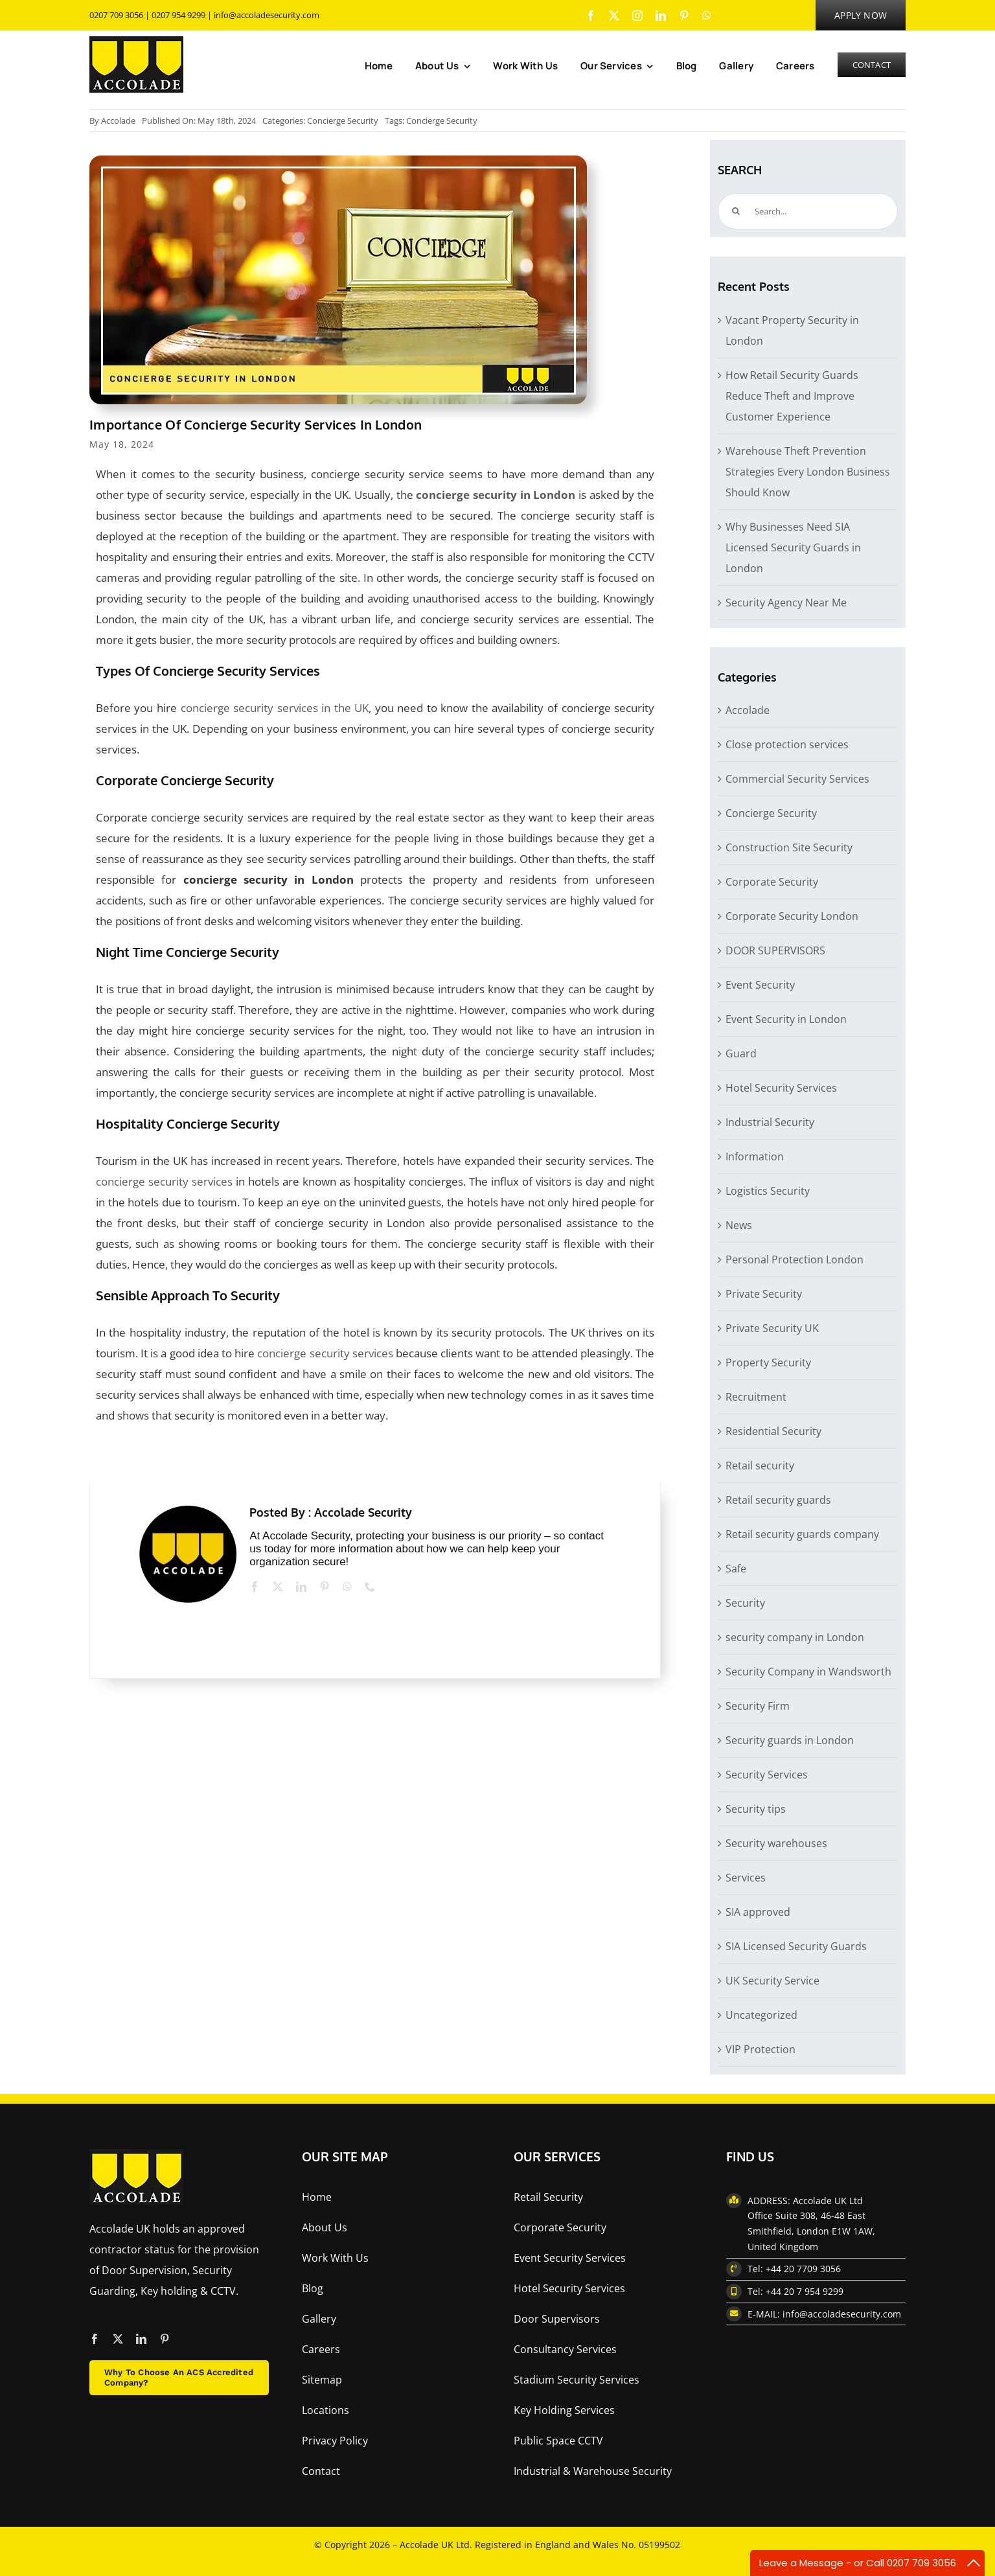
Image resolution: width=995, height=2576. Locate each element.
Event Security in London (786, 1019)
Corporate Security (772, 882)
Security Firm (758, 1706)
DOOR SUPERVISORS (775, 950)
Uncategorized (761, 2015)
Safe (736, 1568)
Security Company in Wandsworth (808, 1671)
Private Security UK (772, 1328)
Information (755, 1156)
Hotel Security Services (781, 1088)
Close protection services (787, 744)
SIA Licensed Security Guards (796, 1946)
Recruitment (756, 1397)
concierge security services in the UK (275, 707)
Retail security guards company (802, 1534)
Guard (741, 1053)
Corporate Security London (792, 916)
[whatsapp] (706, 15)
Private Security (764, 1294)
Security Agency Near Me (786, 602)
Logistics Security (768, 1191)
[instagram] (637, 15)
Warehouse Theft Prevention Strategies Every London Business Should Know (808, 472)
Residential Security (773, 1431)
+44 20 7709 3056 (803, 2268)
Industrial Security (770, 1122)
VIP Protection (760, 2049)
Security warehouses (776, 1843)
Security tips (756, 1809)
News (739, 1225)
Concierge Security (342, 120)
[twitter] (614, 15)
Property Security (768, 1362)
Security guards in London (790, 1740)
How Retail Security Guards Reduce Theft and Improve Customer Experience (792, 396)
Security (745, 1603)
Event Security (760, 985)
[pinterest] (684, 15)
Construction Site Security (789, 847)
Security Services (767, 1774)
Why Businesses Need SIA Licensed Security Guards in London (793, 547)
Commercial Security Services (797, 779)
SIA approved (758, 1912)
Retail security (760, 1465)
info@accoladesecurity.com (266, 15)
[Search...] (808, 211)
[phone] (370, 1586)
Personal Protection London (794, 1259)
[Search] (736, 211)
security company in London (795, 1637)
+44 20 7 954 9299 (804, 2291)
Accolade (118, 120)
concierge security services (164, 1181)
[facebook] (591, 15)
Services (746, 1877)
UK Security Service (772, 1980)
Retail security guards (778, 1500)
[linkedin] (661, 15)
